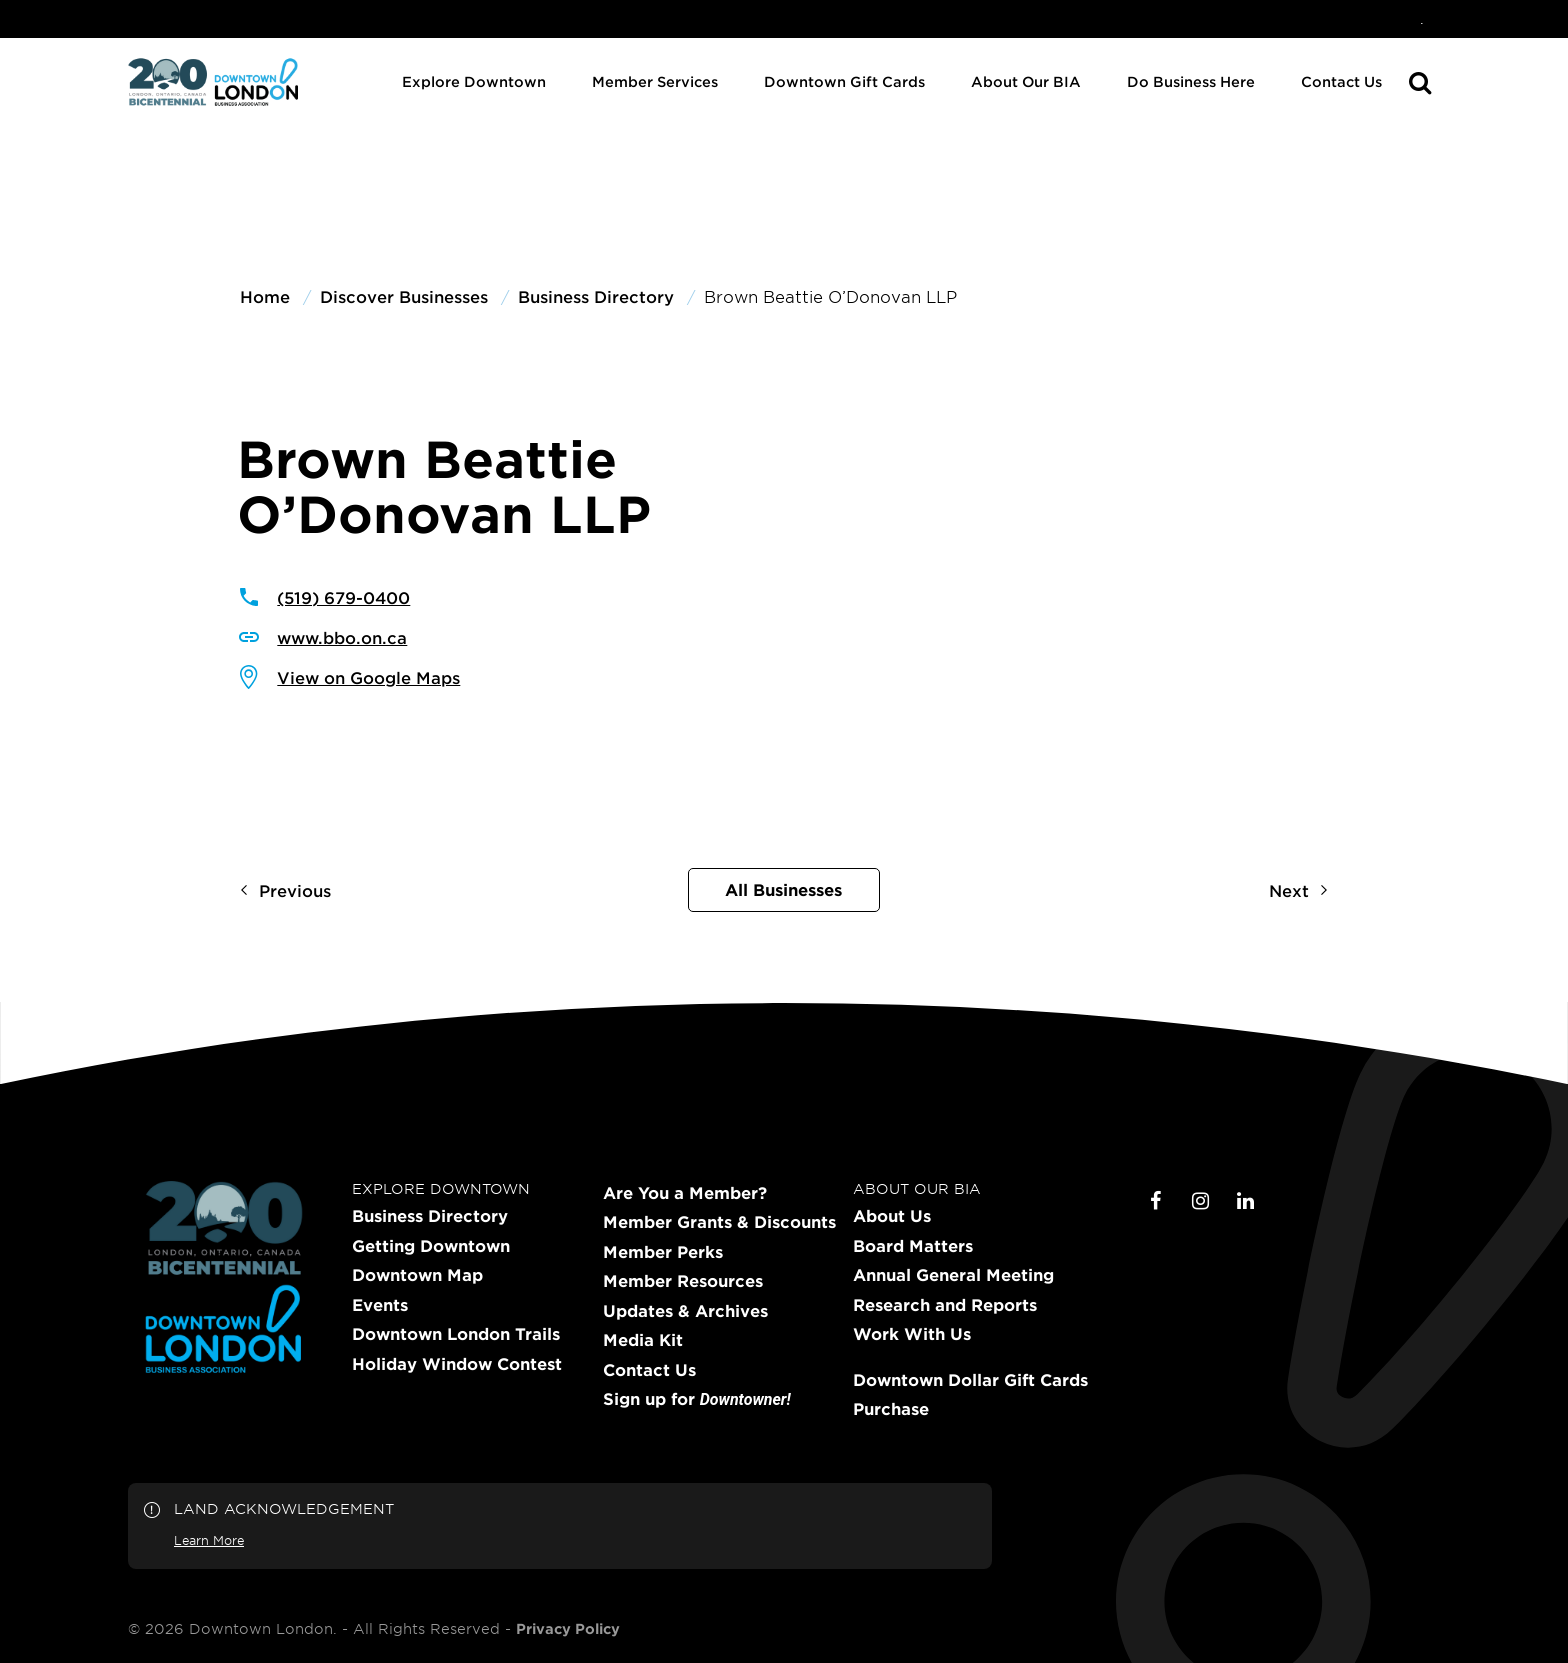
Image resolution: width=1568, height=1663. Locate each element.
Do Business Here (1191, 81)
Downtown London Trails (456, 1334)
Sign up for (697, 1399)
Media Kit (643, 1340)
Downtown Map (417, 1275)
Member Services (655, 81)
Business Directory (430, 1216)
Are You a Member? (685, 1193)
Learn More (209, 1540)
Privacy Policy (568, 1629)
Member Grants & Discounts (719, 1222)
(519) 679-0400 (343, 597)
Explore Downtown (474, 81)
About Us (892, 1216)
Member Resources (683, 1281)
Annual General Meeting (953, 1275)
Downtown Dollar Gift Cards (970, 1380)
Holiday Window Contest (457, 1364)
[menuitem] (1422, 19)
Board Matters (913, 1246)
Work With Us (912, 1334)
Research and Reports (945, 1305)
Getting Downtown (431, 1246)
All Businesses (783, 889)
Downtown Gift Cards (844, 81)
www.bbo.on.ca (342, 637)
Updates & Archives (685, 1311)
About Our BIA (1026, 81)
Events (380, 1305)
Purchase (891, 1409)
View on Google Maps (368, 677)
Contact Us (1341, 81)
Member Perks (663, 1252)
